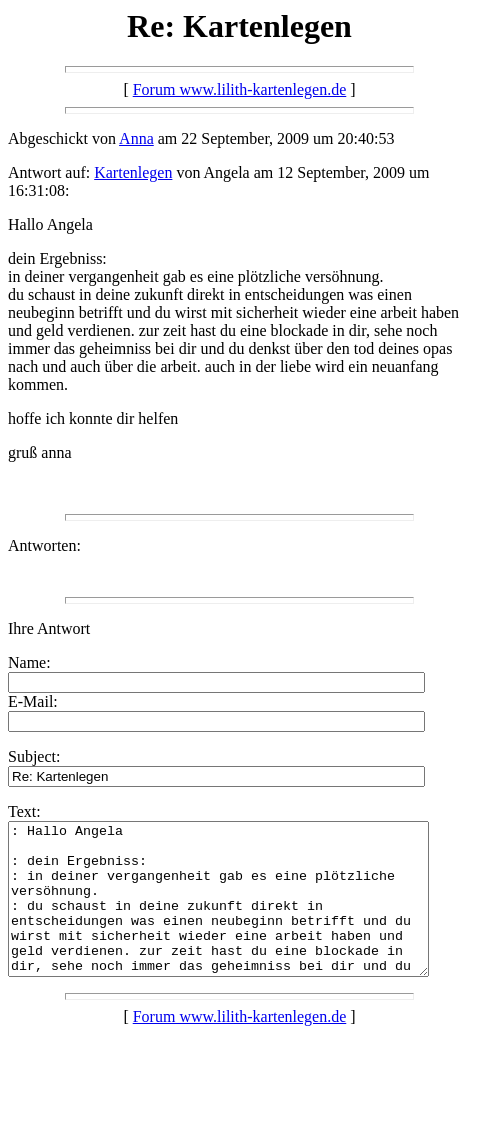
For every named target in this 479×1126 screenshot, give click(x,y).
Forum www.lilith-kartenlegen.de (240, 89)
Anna (136, 138)
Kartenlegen (133, 172)
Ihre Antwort (49, 628)
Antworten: (44, 545)
